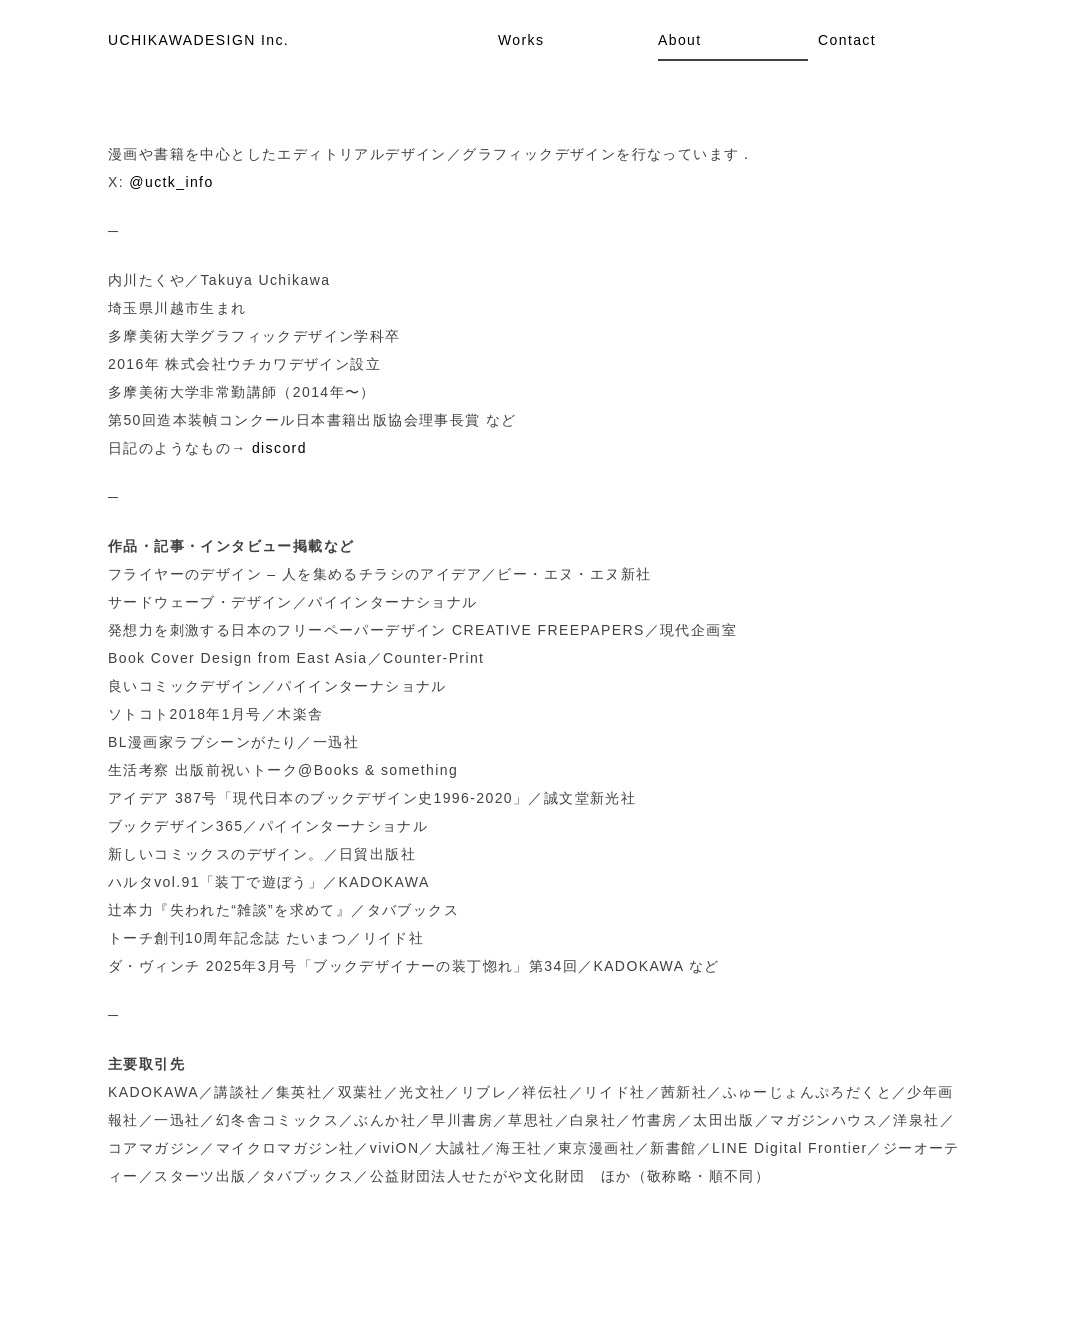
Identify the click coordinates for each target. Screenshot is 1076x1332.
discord (279, 448)
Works (521, 40)
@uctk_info (171, 182)
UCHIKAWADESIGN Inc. (198, 40)
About (680, 40)
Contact (847, 40)
